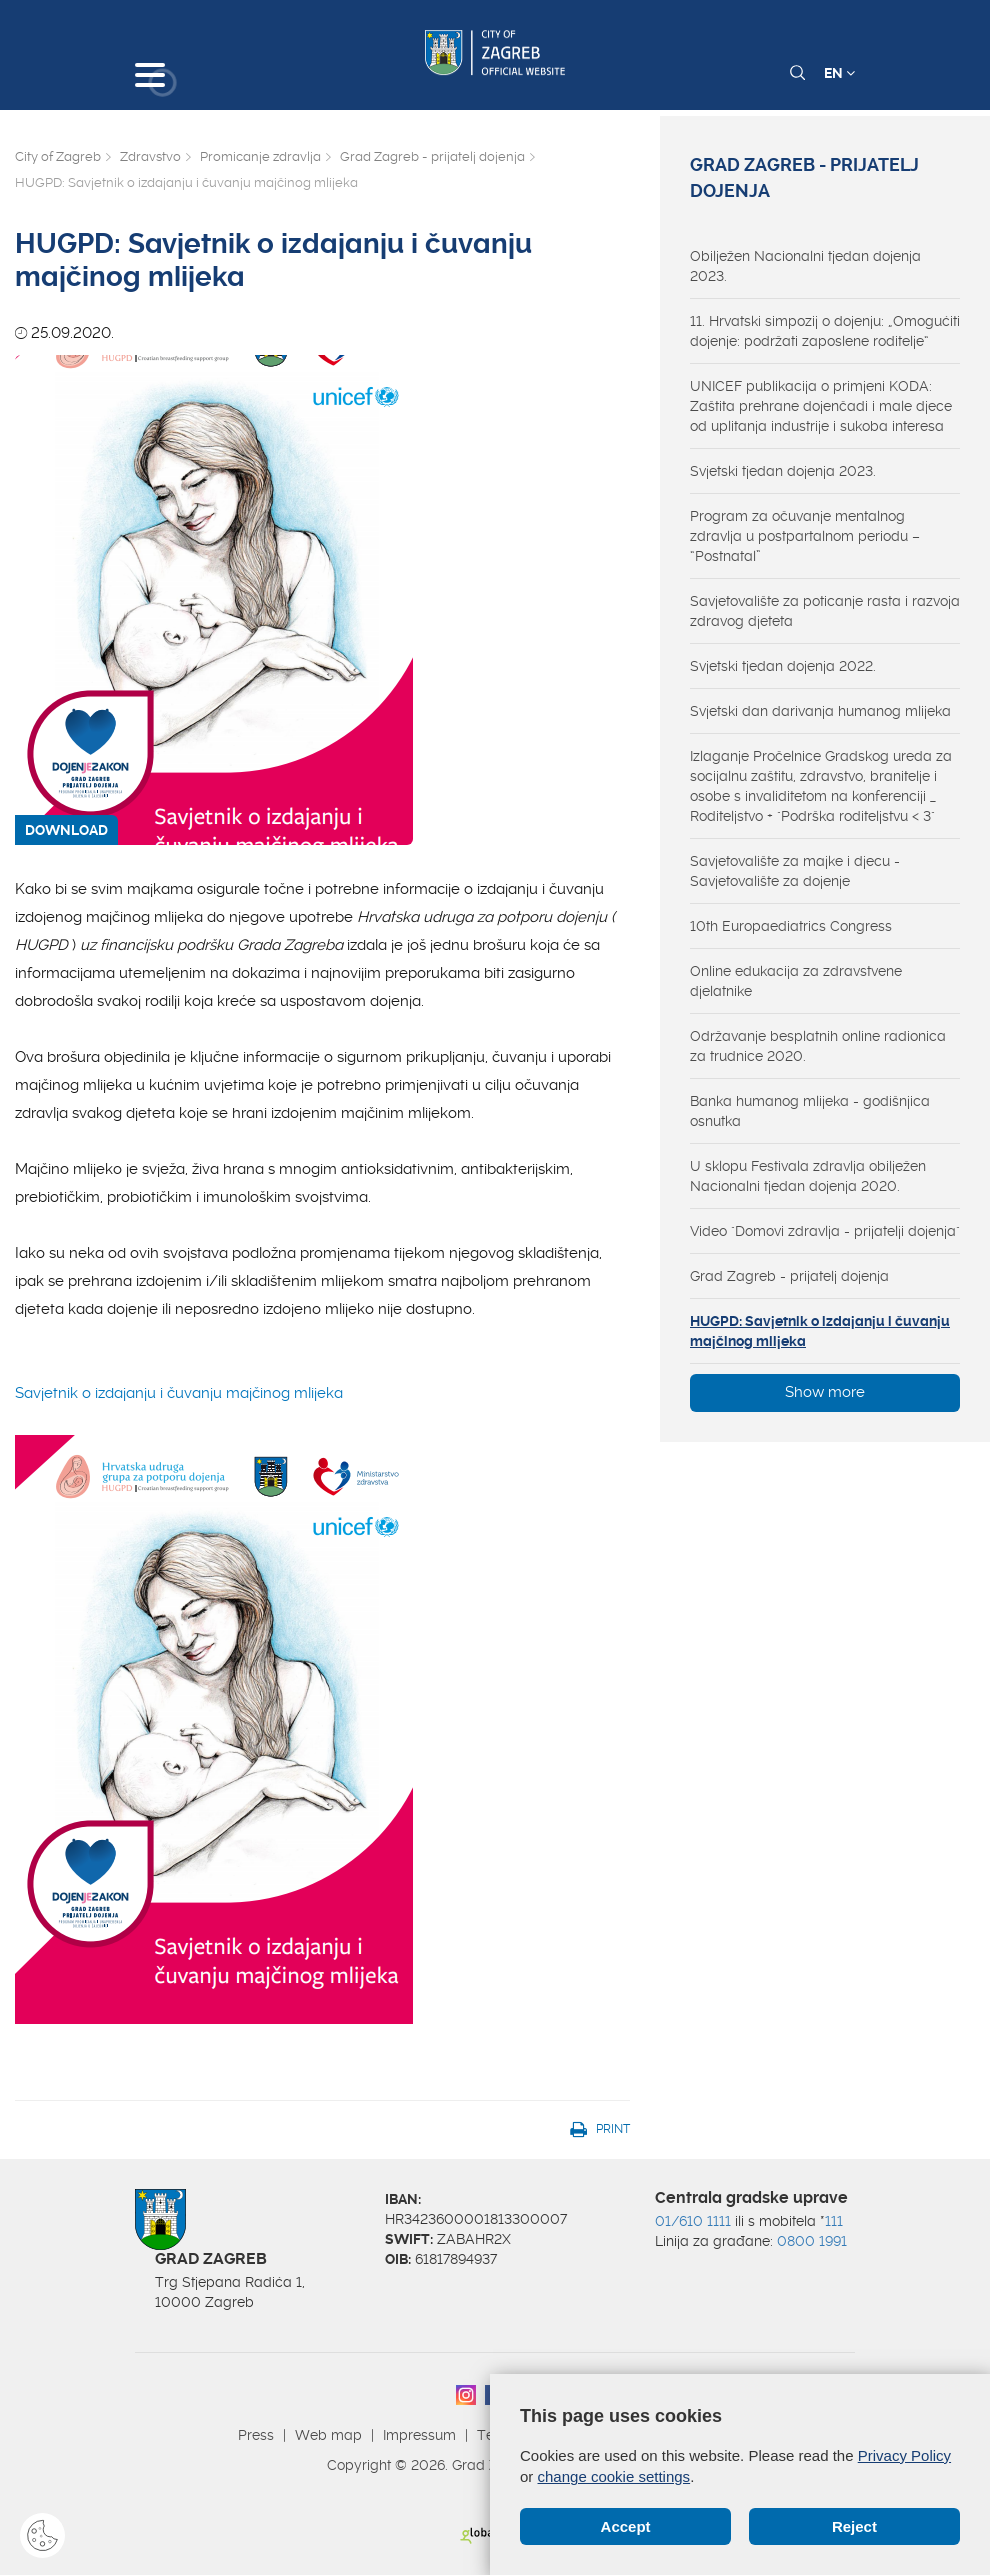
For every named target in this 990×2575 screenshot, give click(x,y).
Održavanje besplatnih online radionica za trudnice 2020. (818, 1046)
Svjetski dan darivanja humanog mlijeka (820, 711)
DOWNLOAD (66, 830)
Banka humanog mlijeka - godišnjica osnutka (810, 1111)
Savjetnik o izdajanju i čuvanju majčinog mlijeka (214, 1704)
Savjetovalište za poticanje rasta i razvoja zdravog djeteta (825, 611)
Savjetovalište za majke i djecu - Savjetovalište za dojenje (795, 871)
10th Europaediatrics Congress (791, 926)
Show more (825, 1392)
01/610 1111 (693, 2221)
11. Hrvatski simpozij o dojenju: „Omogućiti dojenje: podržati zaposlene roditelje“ (825, 331)
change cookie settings (614, 2476)
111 (834, 2221)
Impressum (419, 2435)
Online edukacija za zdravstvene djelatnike (796, 981)
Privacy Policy (904, 2455)
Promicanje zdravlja (260, 156)
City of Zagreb (58, 156)
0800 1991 (812, 2241)
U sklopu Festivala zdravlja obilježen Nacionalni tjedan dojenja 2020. (808, 1176)
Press (256, 2435)
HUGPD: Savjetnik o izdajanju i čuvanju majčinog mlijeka (820, 1331)
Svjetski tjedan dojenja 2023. (783, 471)
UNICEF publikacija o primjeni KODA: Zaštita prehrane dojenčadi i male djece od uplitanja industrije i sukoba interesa (821, 406)
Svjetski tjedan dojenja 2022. (783, 666)
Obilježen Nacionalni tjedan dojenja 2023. (805, 266)
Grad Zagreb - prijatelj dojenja (432, 156)
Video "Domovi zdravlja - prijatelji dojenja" (825, 1231)
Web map (328, 2435)
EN (839, 73)
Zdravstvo (150, 156)
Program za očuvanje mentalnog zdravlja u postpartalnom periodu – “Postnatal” (805, 536)
